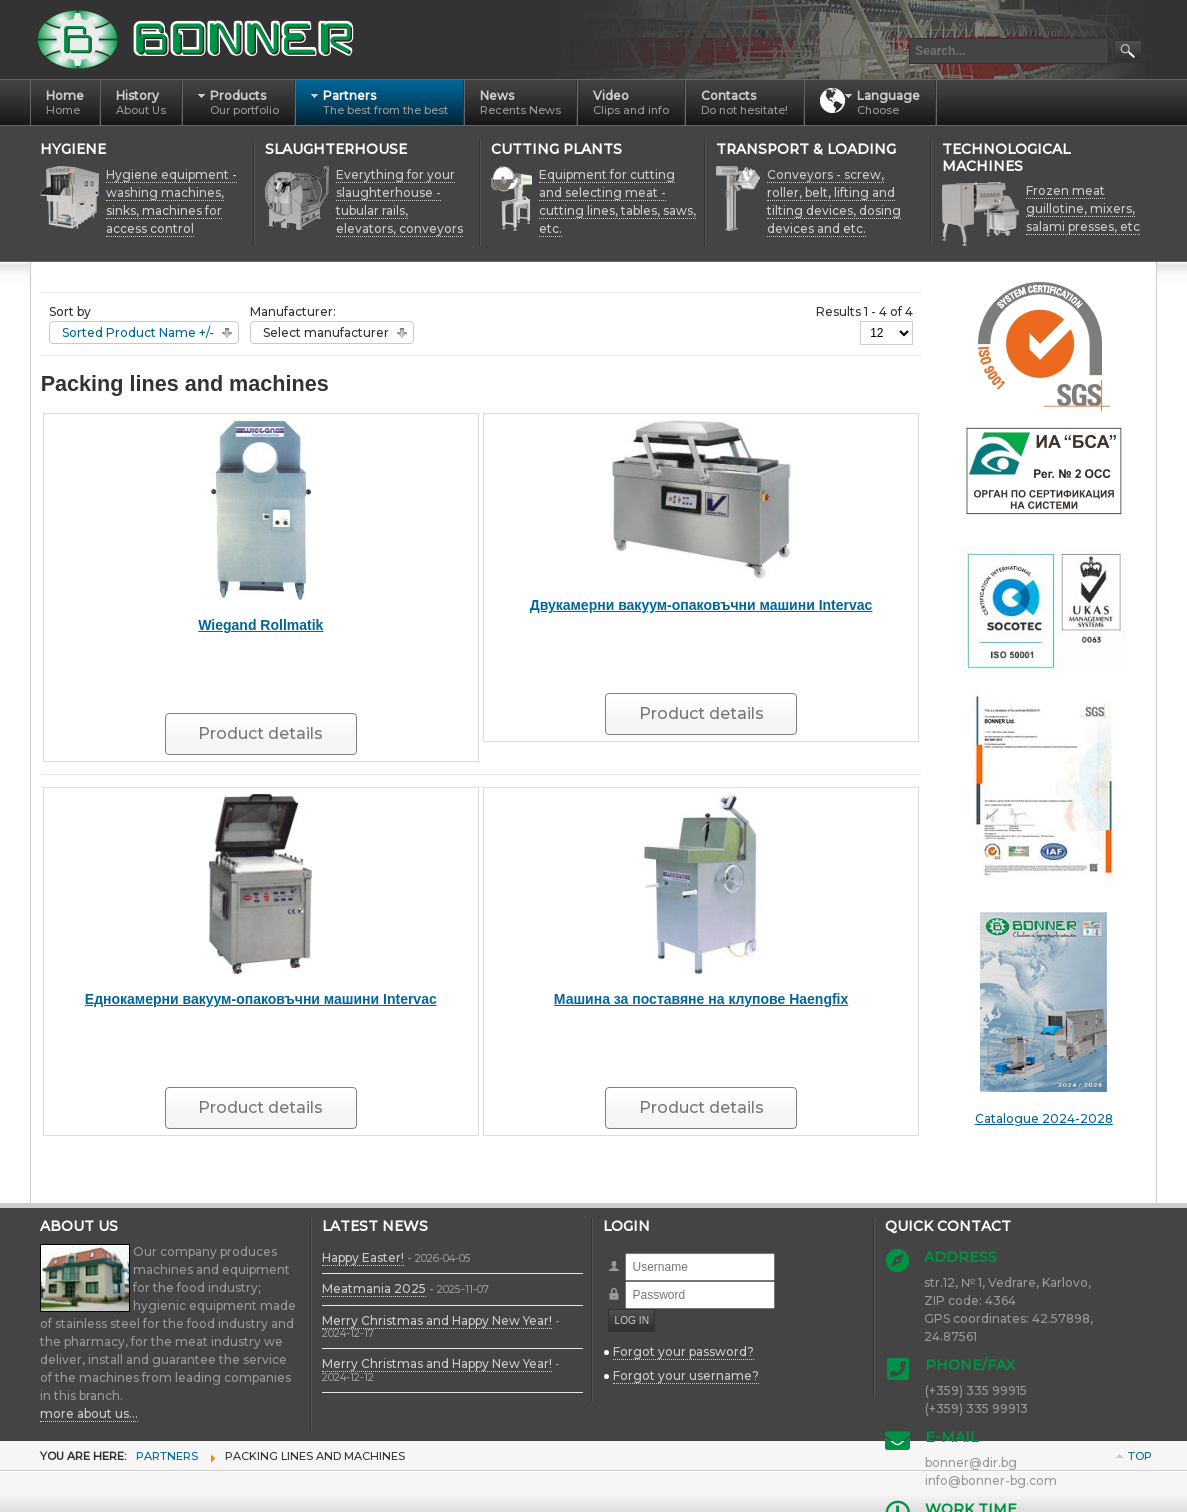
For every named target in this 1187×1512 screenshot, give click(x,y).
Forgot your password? (683, 1351)
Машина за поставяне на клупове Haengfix (701, 999)
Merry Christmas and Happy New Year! (437, 1320)
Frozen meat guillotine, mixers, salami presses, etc (1083, 208)
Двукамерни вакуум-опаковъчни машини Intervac (701, 605)
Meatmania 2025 (374, 1288)
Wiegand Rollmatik (260, 625)
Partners (167, 1456)
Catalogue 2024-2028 (1044, 1019)
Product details (260, 733)
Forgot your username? (686, 1375)
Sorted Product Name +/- (138, 332)
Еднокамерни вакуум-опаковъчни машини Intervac (261, 999)
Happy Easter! (363, 1257)
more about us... (89, 1413)
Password (625, 1281)
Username (625, 1253)
